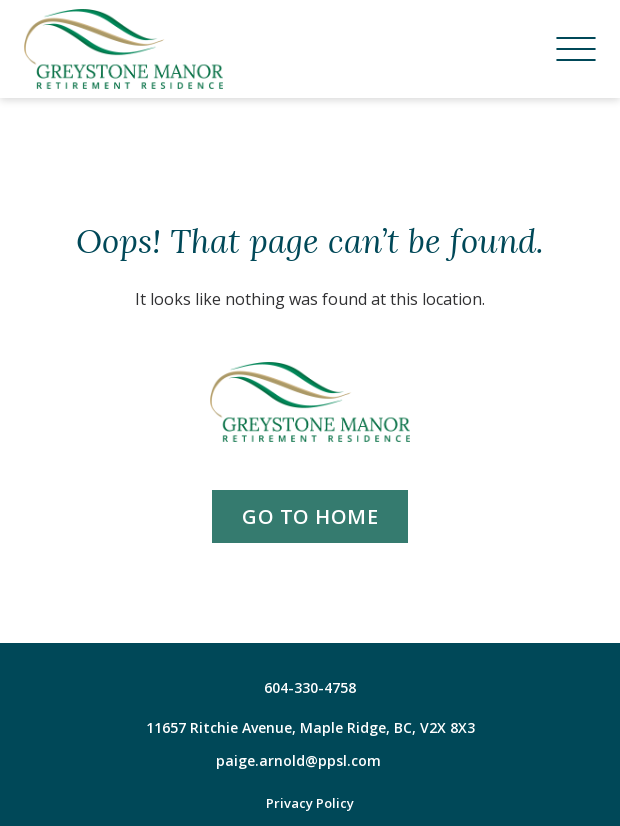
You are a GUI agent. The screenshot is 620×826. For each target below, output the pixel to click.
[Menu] (576, 49)
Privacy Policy (310, 803)
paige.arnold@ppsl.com (298, 760)
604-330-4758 (310, 687)
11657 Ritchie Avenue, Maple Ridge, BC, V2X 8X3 (310, 727)
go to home (310, 516)
